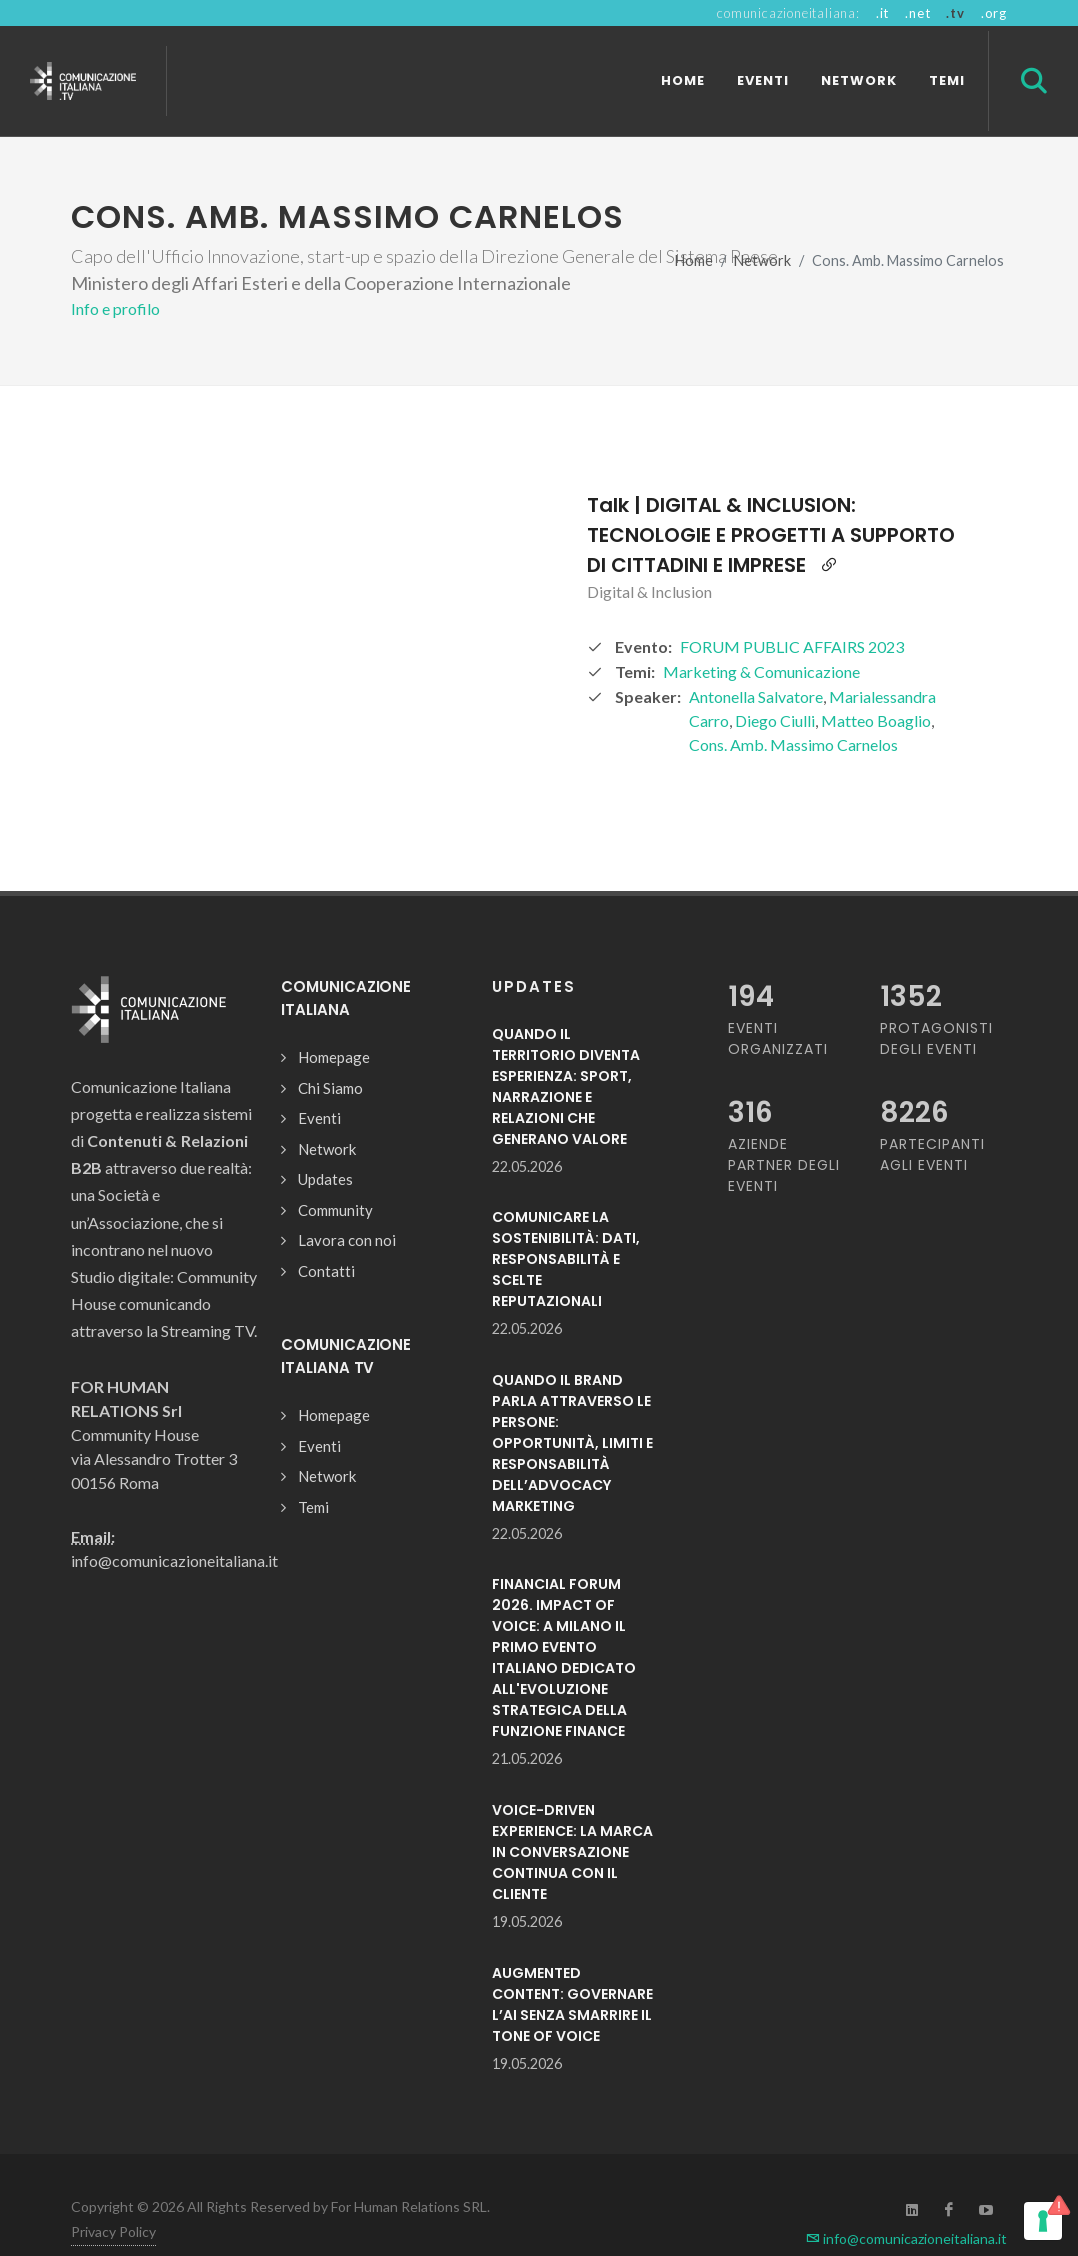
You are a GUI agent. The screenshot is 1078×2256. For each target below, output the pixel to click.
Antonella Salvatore (756, 661)
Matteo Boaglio (876, 685)
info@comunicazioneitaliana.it (906, 2203)
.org (994, 13)
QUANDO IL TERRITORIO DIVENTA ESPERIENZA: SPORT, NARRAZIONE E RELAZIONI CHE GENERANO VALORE (566, 1051)
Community (335, 1175)
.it (882, 13)
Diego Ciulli (775, 685)
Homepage (334, 1022)
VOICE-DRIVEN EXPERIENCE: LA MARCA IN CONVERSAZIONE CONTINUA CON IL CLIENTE (572, 1817)
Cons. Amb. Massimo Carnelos (793, 709)
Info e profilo (115, 273)
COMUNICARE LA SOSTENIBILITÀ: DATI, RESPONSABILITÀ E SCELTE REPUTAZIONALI (566, 1224)
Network (762, 225)
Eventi (319, 1083)
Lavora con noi (347, 1205)
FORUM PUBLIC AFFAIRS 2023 (792, 611)
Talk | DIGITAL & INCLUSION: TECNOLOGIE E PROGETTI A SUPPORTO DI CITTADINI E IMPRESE (771, 500)
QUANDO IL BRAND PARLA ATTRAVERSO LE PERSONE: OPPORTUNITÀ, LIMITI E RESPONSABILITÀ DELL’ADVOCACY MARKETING (572, 1408)
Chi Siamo (330, 1053)
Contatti (326, 1236)
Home (694, 225)
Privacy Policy (113, 2196)
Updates (325, 1144)
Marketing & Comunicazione (761, 636)
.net (917, 13)
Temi (313, 1472)
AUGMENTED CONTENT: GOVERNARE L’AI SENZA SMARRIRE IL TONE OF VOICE (572, 1969)
